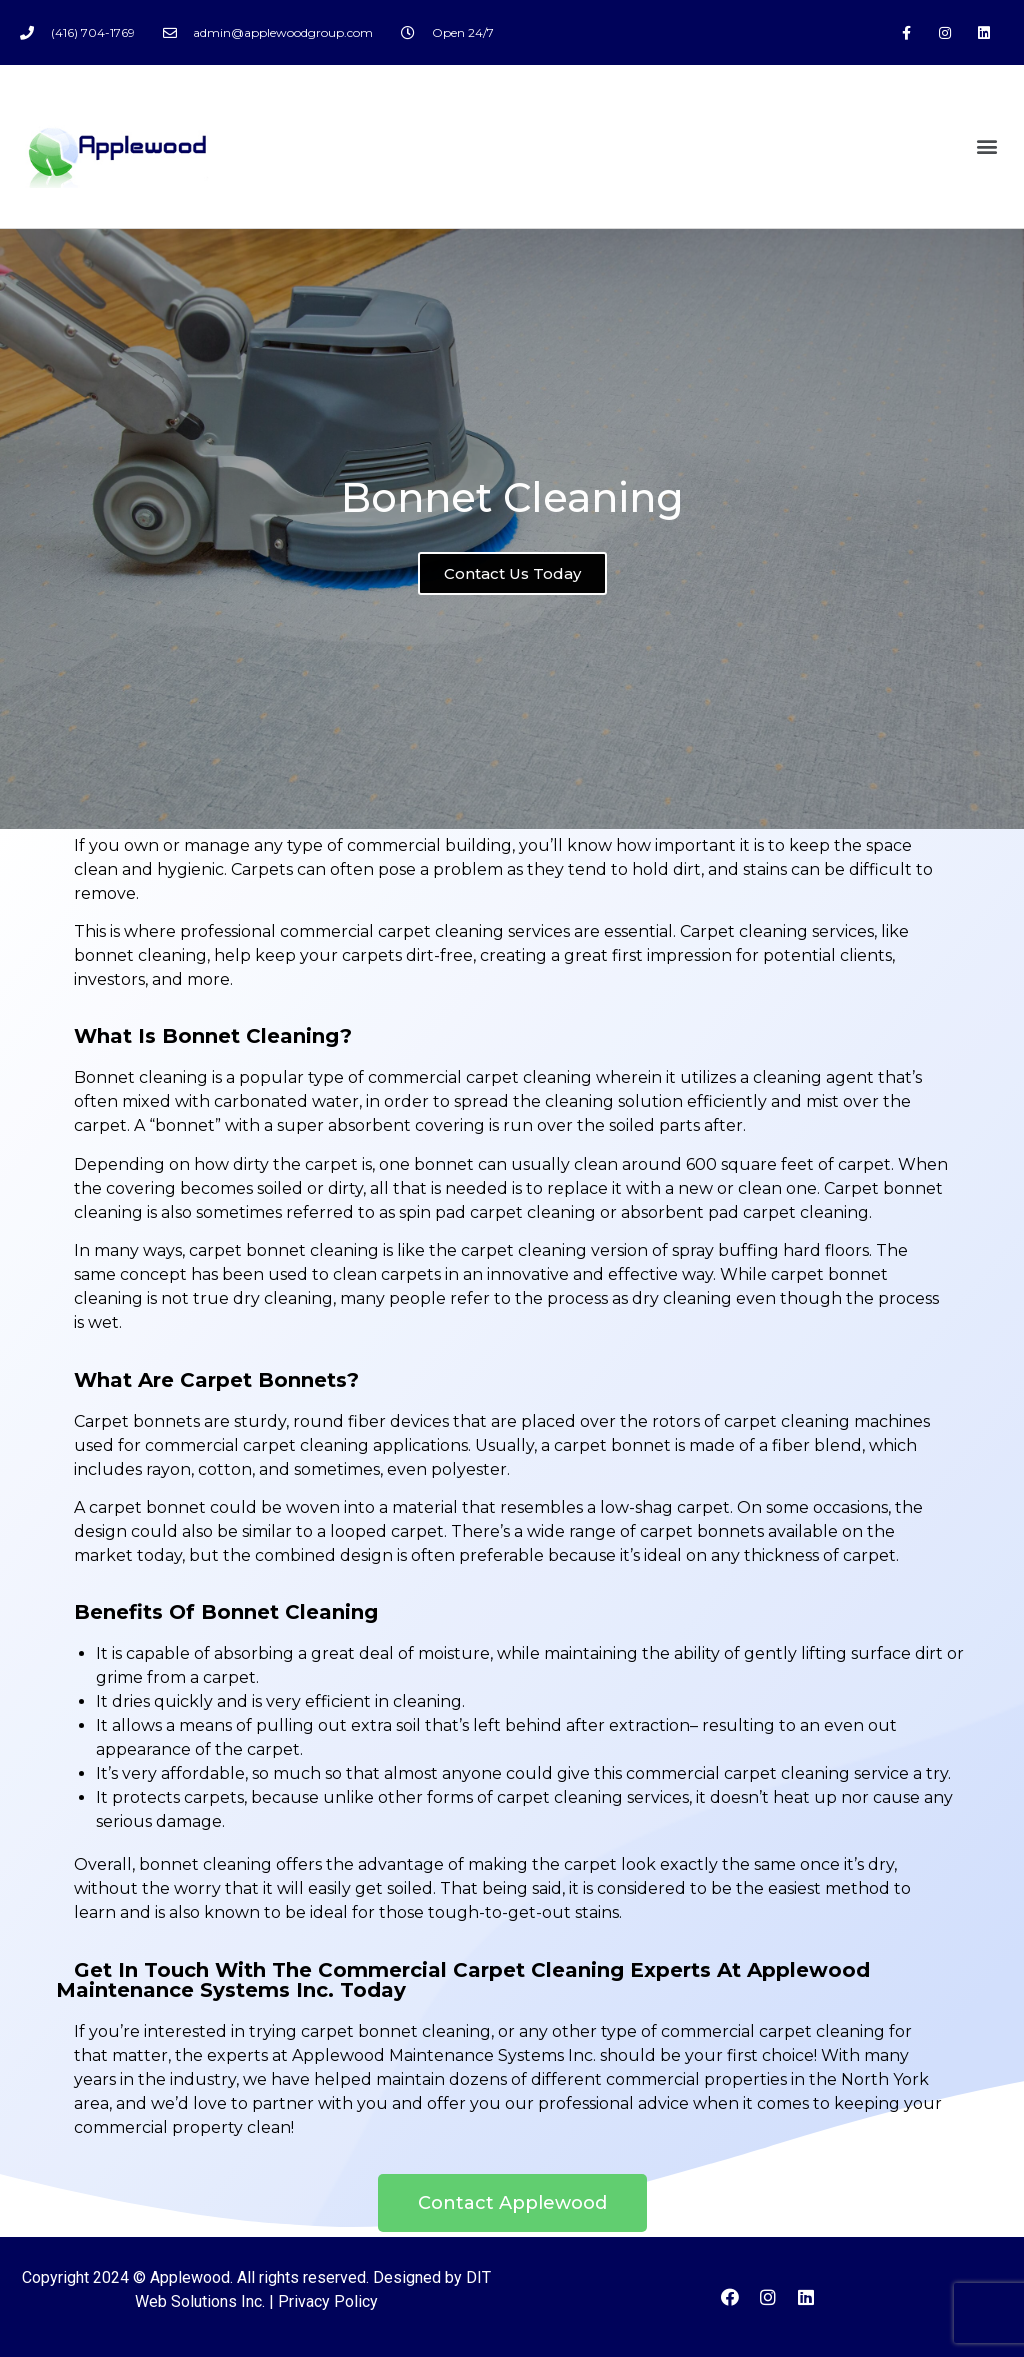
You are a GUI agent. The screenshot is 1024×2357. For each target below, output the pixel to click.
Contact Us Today (512, 583)
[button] (987, 146)
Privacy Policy (328, 2301)
